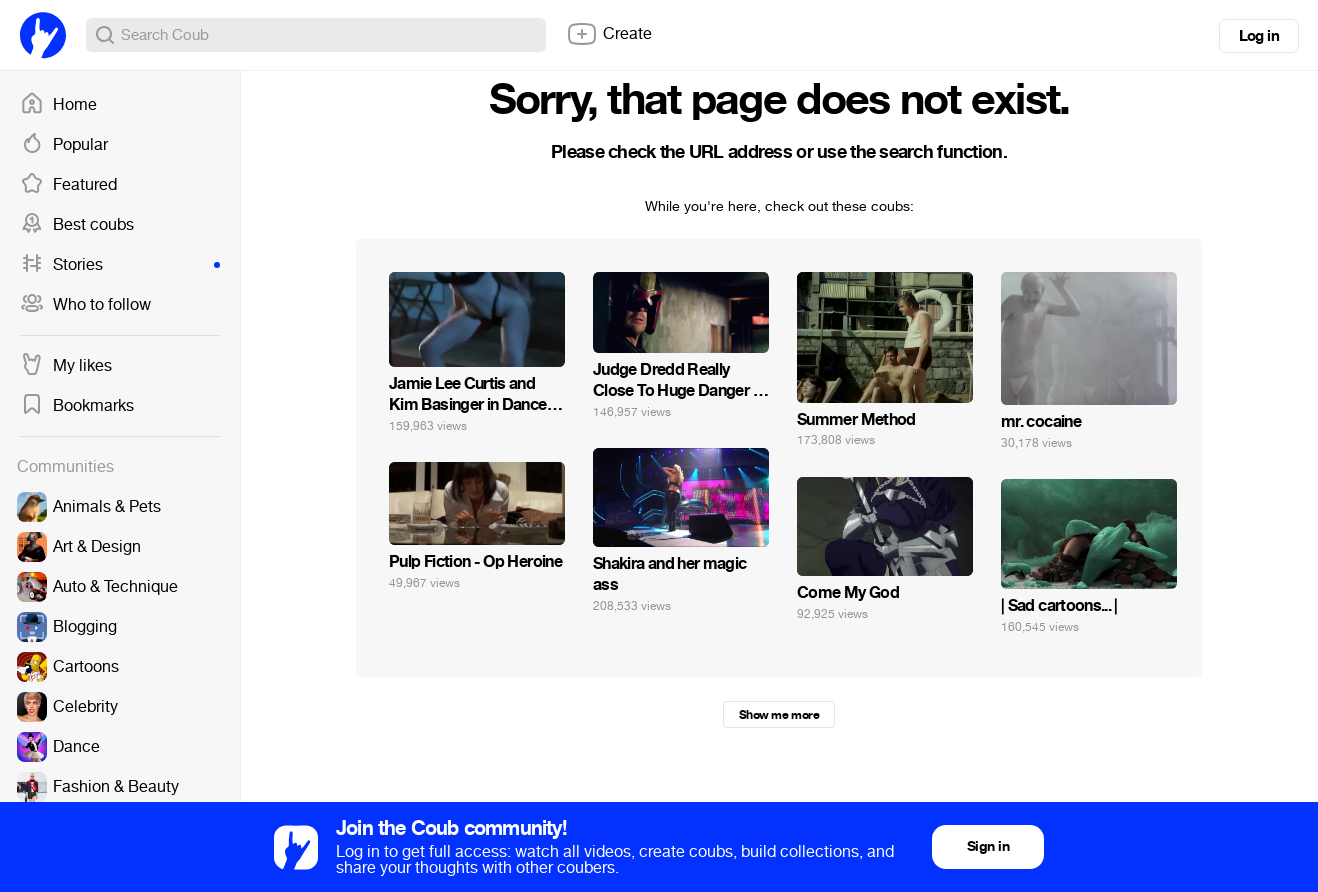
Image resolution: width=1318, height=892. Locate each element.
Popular (64, 145)
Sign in (988, 846)
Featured (68, 185)
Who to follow (85, 305)
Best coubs (77, 225)
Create (609, 34)
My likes (66, 366)
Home (58, 105)
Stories (120, 265)
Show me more (779, 715)
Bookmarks (77, 406)
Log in (1259, 36)
